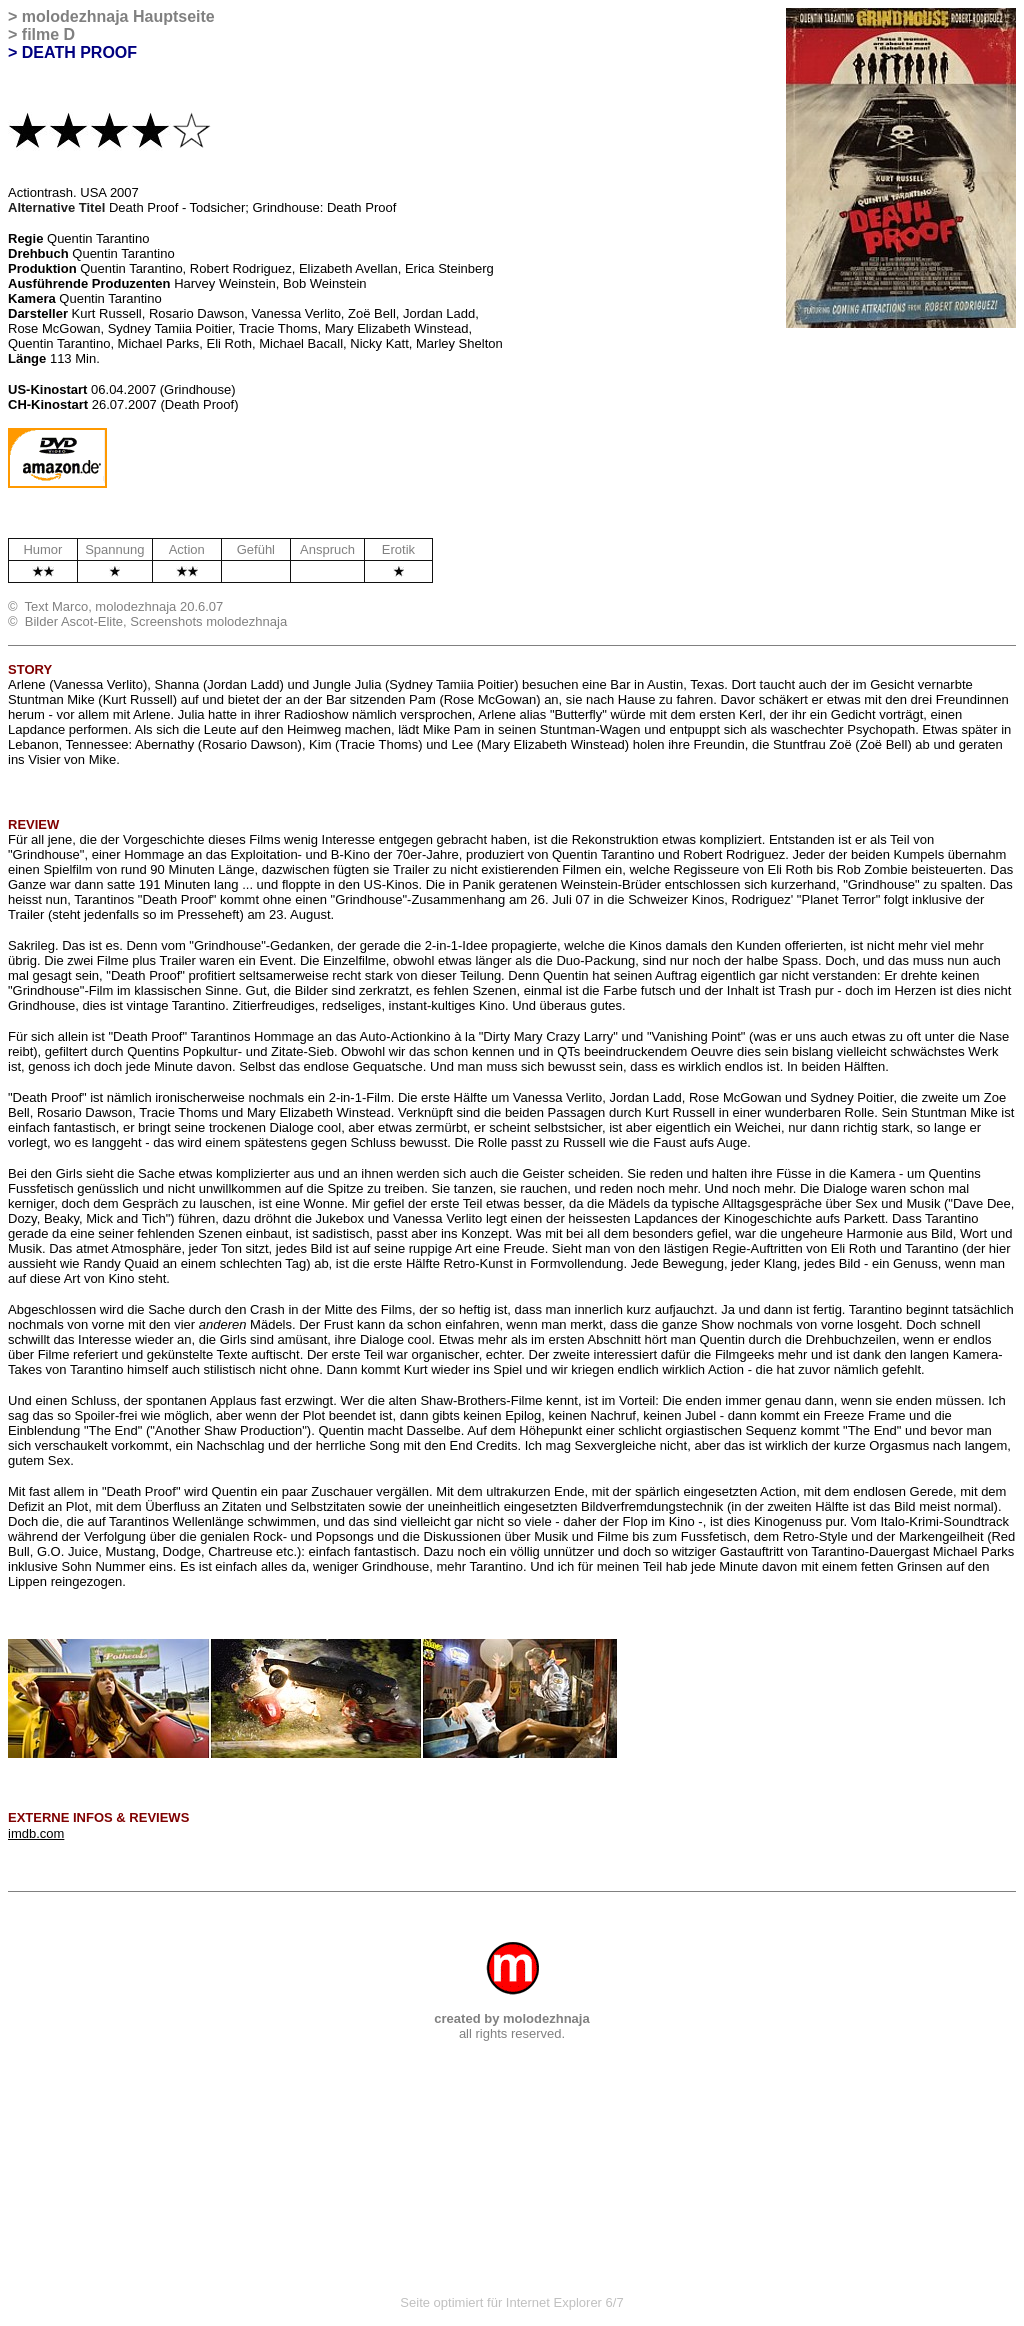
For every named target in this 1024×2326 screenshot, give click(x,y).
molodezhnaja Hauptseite (118, 16)
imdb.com (36, 1833)
